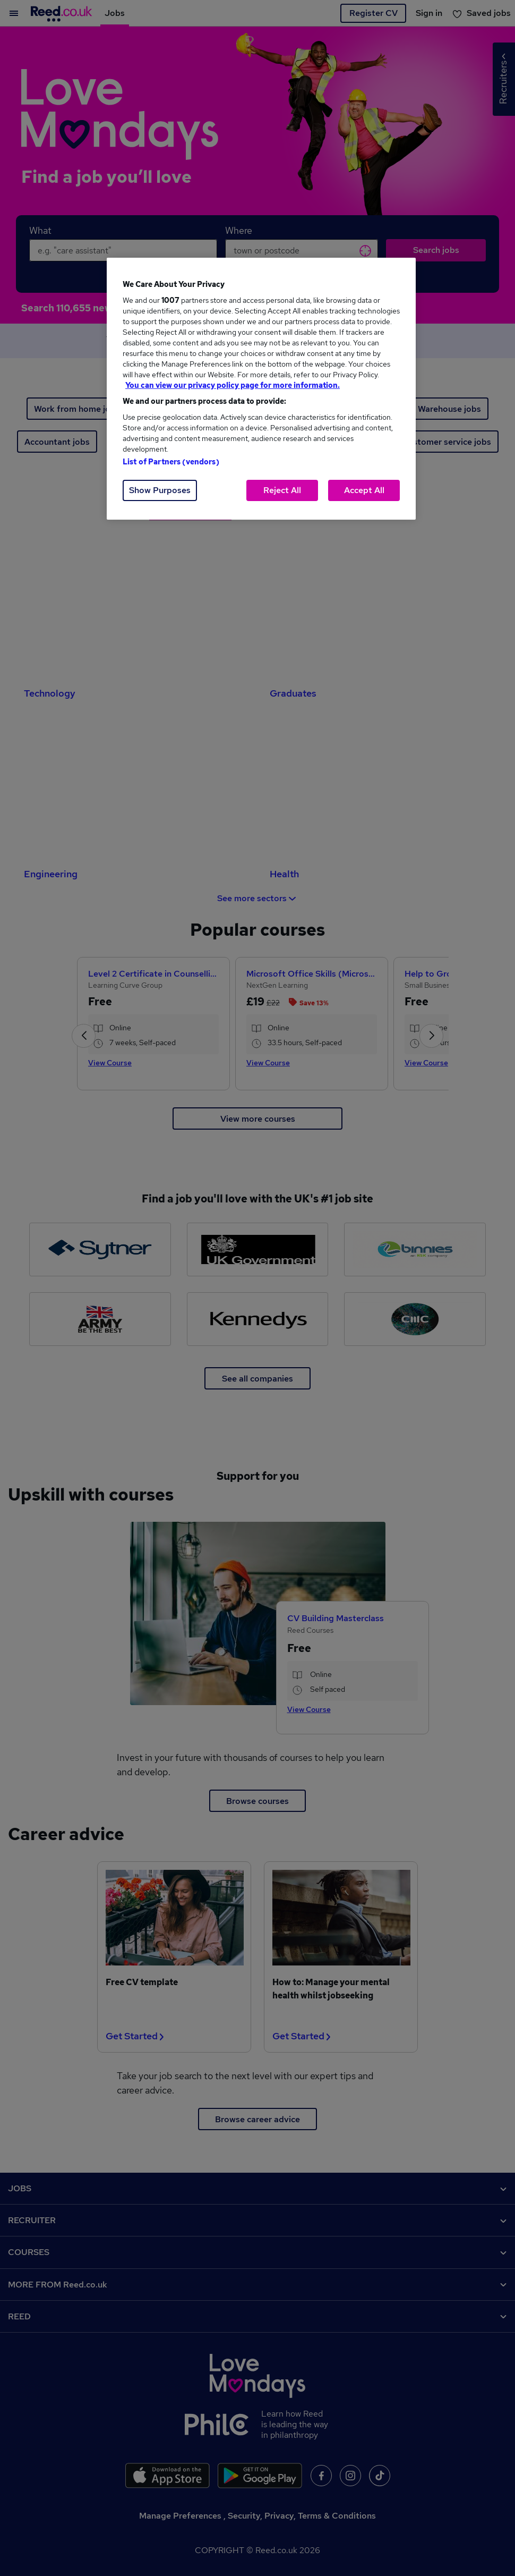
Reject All (282, 490)
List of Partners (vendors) (171, 462)
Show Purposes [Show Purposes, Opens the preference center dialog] (160, 490)
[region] (261, 389)
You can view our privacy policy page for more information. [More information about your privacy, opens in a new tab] (232, 385)
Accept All (364, 490)
